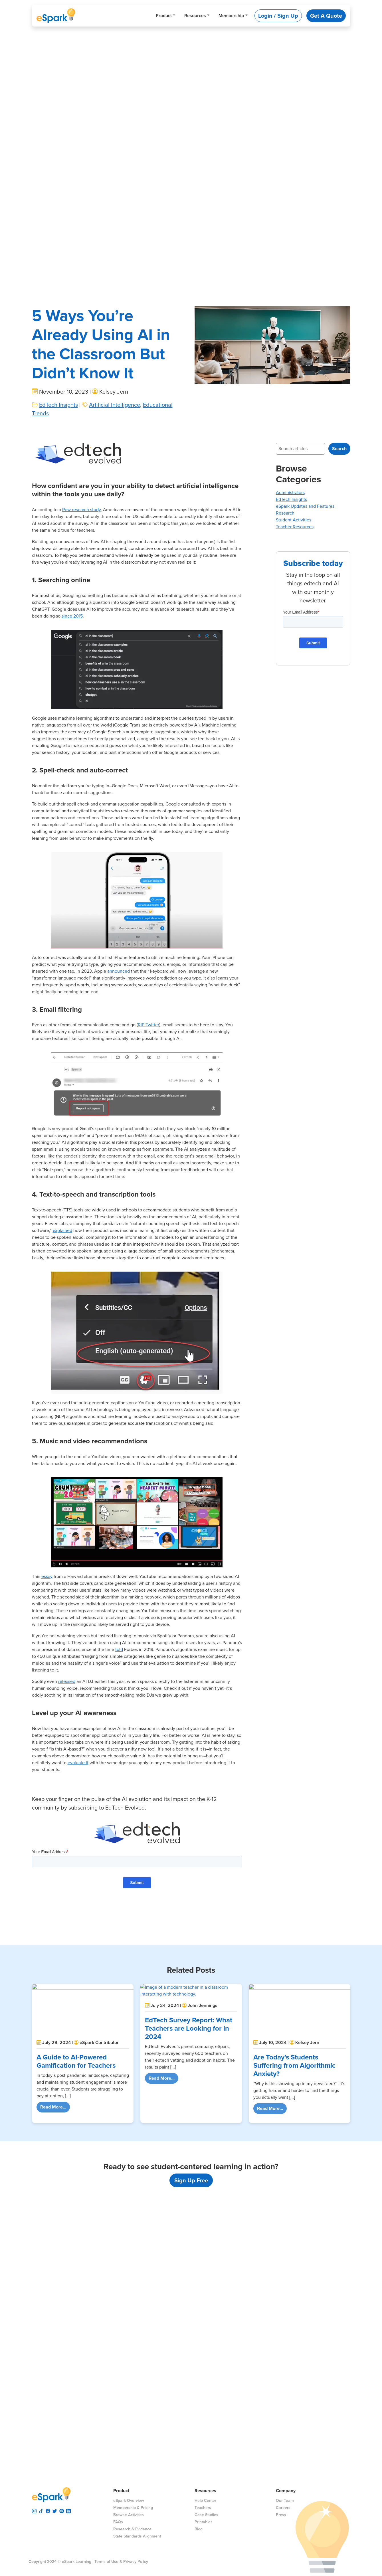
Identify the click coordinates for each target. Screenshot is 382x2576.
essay (46, 1576)
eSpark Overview (128, 2501)
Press (281, 2515)
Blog (199, 2529)
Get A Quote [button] (326, 15)
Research (285, 513)
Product (164, 15)
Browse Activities (128, 2515)
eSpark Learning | (77, 2562)
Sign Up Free (191, 2180)
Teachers (203, 2508)
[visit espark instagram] (34, 2510)
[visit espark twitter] (54, 2510)
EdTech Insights (58, 404)
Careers (283, 2508)
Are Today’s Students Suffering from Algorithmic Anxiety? (294, 2065)
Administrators (290, 492)
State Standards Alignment (137, 2536)
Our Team (285, 2501)
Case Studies (206, 2515)
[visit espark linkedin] (68, 2510)
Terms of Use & (108, 2562)
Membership (231, 15)
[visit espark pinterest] (61, 2510)
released (66, 1681)
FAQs (118, 2522)
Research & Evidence (132, 2529)
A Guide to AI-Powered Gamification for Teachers (76, 2061)
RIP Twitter (148, 1024)
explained (62, 1230)
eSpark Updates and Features (305, 506)
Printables (204, 2522)
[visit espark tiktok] (41, 2510)
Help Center (205, 2501)
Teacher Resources (295, 526)
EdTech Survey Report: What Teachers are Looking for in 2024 (188, 2028)
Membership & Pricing (133, 2508)
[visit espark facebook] (48, 2510)
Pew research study (81, 509)
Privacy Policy (135, 2562)
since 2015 (72, 616)
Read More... (55, 2106)
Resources (195, 15)
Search (339, 448)
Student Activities (293, 520)
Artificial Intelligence (114, 404)
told (119, 1649)
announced (118, 971)
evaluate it (78, 1762)
